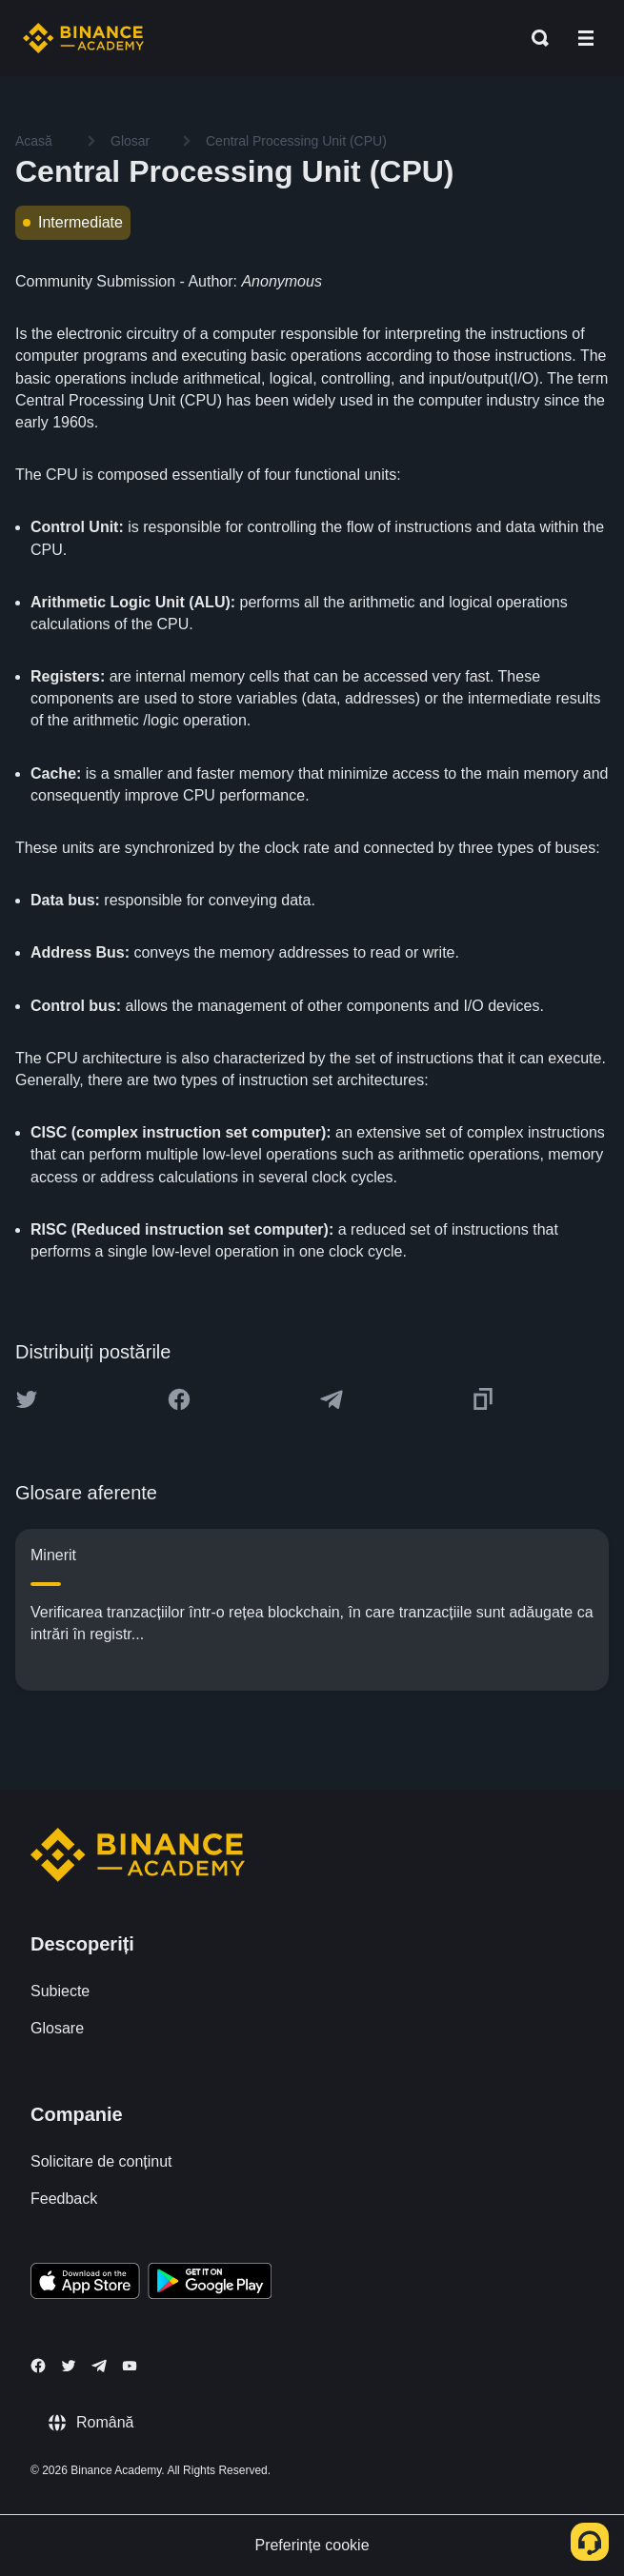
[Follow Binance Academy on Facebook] (38, 2365)
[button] (585, 38)
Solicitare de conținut (101, 2161)
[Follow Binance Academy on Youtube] (129, 2366)
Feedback (63, 2198)
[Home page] (83, 38)
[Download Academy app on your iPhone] (85, 2284)
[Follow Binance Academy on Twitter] (68, 2365)
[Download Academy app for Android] (210, 2284)
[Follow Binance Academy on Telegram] (99, 2365)
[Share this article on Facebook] (179, 1399)
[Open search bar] (534, 38)
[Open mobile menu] (586, 38)
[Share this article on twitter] (26, 1399)
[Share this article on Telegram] (331, 1399)
